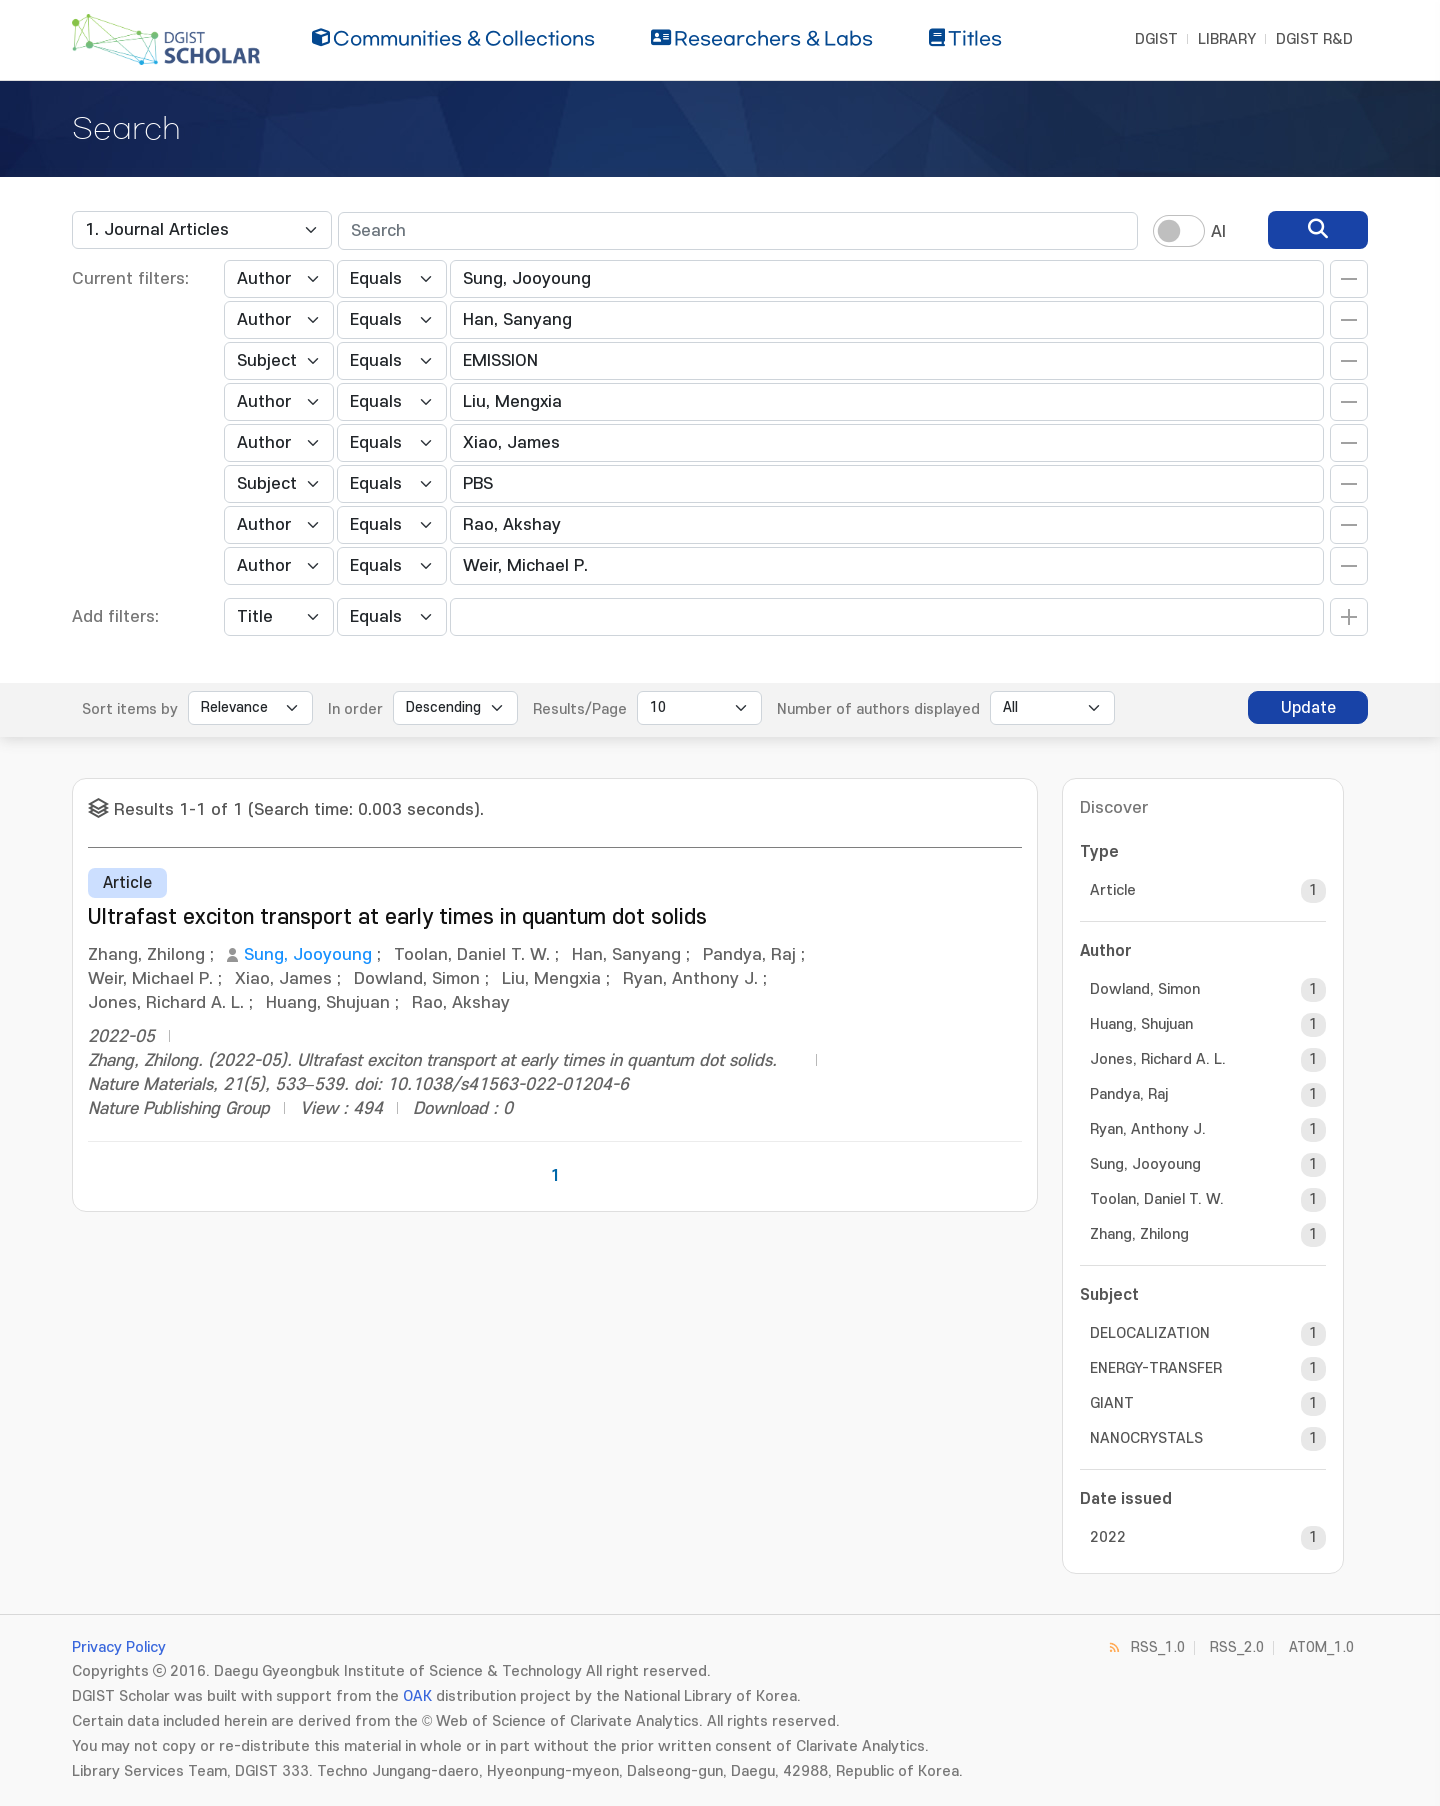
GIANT (1112, 1403)
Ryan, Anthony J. (1148, 1129)
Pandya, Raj (1129, 1094)
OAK (417, 1696)
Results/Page (580, 709)
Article (1113, 890)
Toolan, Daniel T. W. (1157, 1199)
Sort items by (130, 709)
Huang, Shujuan (1141, 1024)
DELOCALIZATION (1150, 1333)
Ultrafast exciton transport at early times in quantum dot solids (397, 917)
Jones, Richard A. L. (1158, 1059)
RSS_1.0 (1158, 1647)
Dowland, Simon (1145, 989)
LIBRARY (1227, 39)
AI (1218, 232)
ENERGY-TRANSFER (1156, 1368)
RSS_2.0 (1237, 1647)
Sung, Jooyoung (308, 955)
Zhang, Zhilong (1139, 1234)
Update (1308, 708)
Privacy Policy (119, 1647)
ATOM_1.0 (1321, 1647)
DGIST (1156, 39)
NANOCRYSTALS (1146, 1438)
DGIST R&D (1314, 39)
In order (355, 709)
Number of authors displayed (878, 709)
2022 (1108, 1537)
